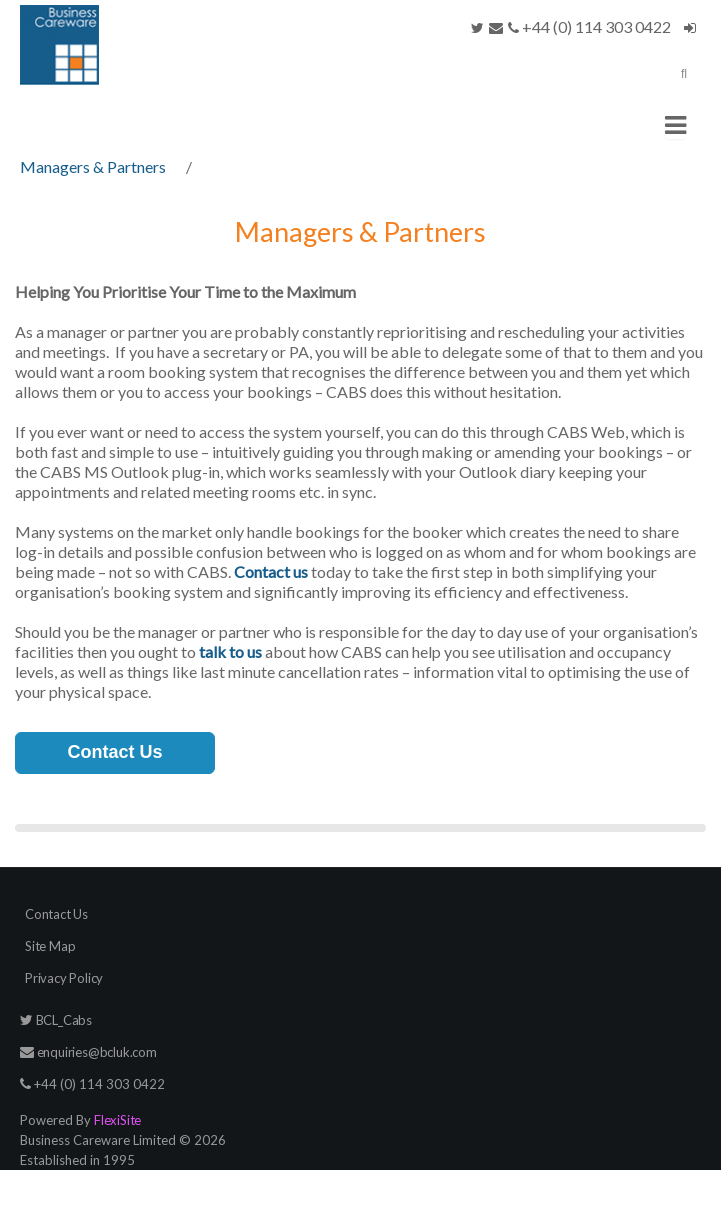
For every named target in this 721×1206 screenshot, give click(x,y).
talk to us (230, 651)
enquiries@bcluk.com (88, 1052)
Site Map (50, 946)
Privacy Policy (64, 978)
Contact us (271, 571)
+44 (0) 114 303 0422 (589, 26)
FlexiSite (117, 1120)
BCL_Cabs (56, 1020)
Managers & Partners (93, 166)
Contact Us (114, 752)
